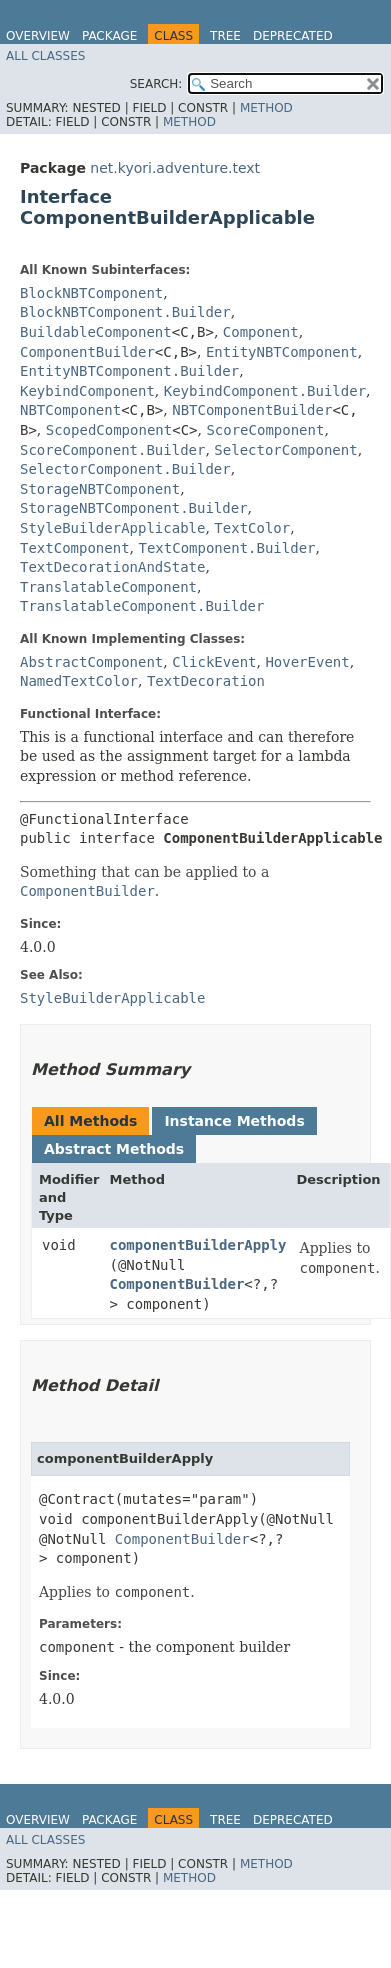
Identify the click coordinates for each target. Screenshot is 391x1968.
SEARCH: (156, 84)
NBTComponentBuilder (252, 410)
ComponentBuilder (87, 352)
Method (266, 108)
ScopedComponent (109, 430)
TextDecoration (206, 681)
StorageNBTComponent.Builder (134, 508)
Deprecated (293, 36)
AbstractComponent (91, 662)
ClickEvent (214, 662)
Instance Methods (234, 1121)
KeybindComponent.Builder (265, 391)
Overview (38, 36)
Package (109, 36)
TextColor (252, 528)
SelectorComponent (285, 450)
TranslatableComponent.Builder (142, 606)
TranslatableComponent (108, 587)
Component (261, 332)
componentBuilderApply (198, 1245)
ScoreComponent (265, 430)
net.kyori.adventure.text (175, 168)
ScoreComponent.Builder (112, 450)
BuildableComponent (96, 332)
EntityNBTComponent (282, 352)
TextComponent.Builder (226, 548)
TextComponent (75, 548)
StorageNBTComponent (100, 489)
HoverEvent (307, 662)
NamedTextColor (79, 681)
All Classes (45, 56)
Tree (225, 36)
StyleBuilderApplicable (112, 528)
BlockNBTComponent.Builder (125, 312)
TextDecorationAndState (112, 567)
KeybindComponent (87, 391)
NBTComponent (70, 410)
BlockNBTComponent (91, 293)
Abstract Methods (114, 1149)
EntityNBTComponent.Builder (129, 371)
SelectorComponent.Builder (125, 469)
